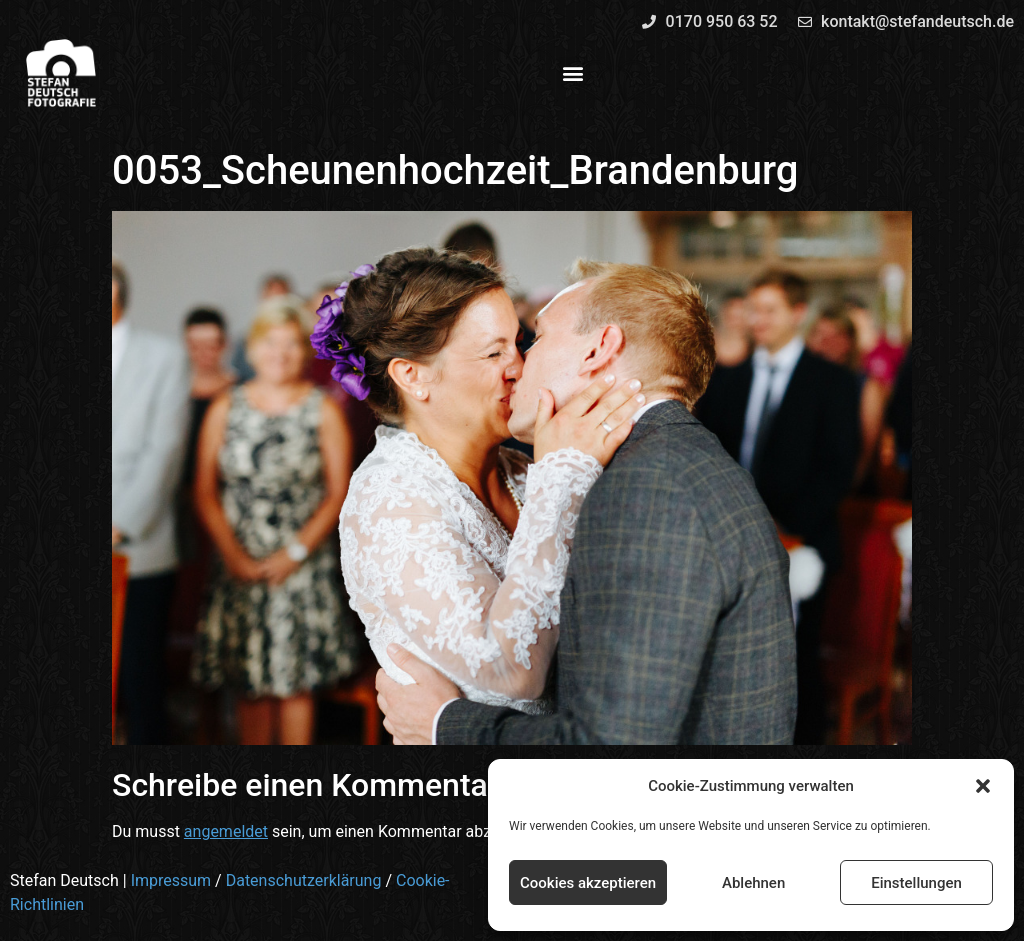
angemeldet (226, 831)
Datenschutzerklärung (304, 880)
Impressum (171, 880)
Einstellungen (916, 883)
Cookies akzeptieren (588, 883)
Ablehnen (753, 883)
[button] (983, 786)
